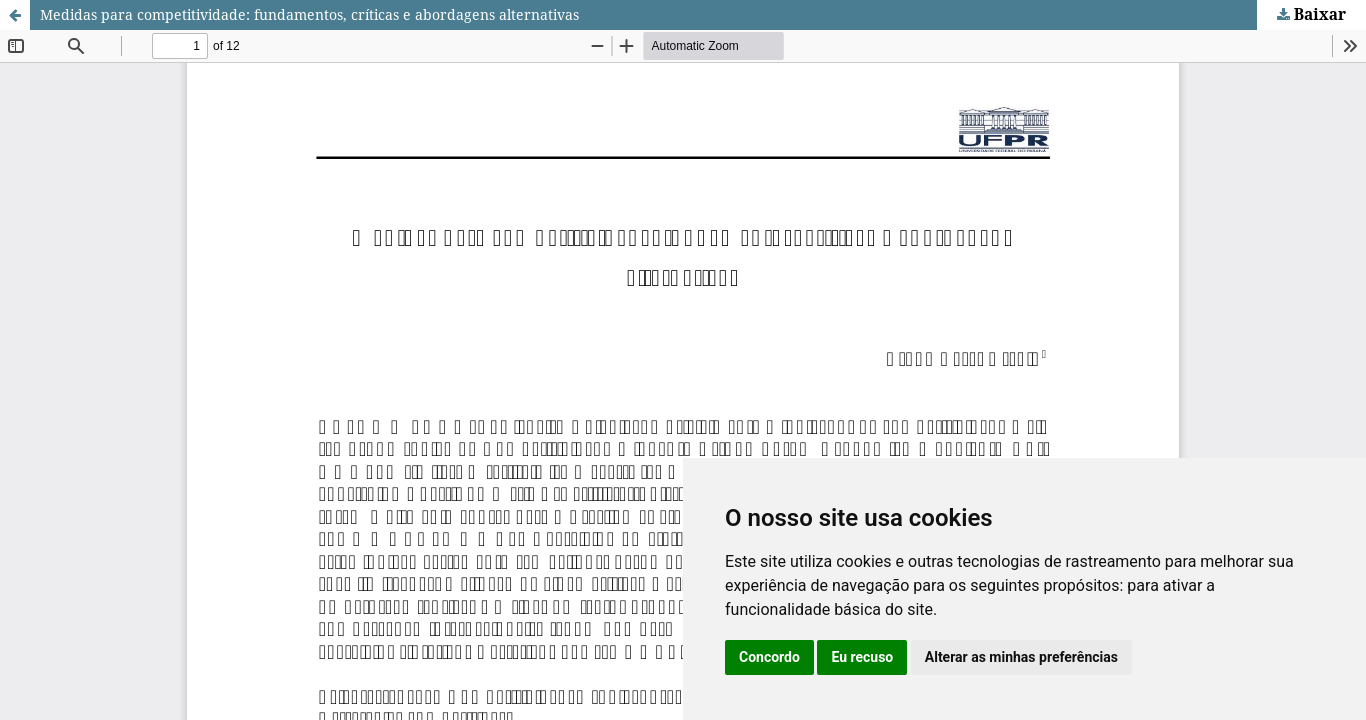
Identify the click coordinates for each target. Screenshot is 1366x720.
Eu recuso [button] (862, 657)
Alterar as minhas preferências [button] (1021, 657)
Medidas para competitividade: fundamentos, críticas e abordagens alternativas (309, 14)
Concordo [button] (769, 657)
